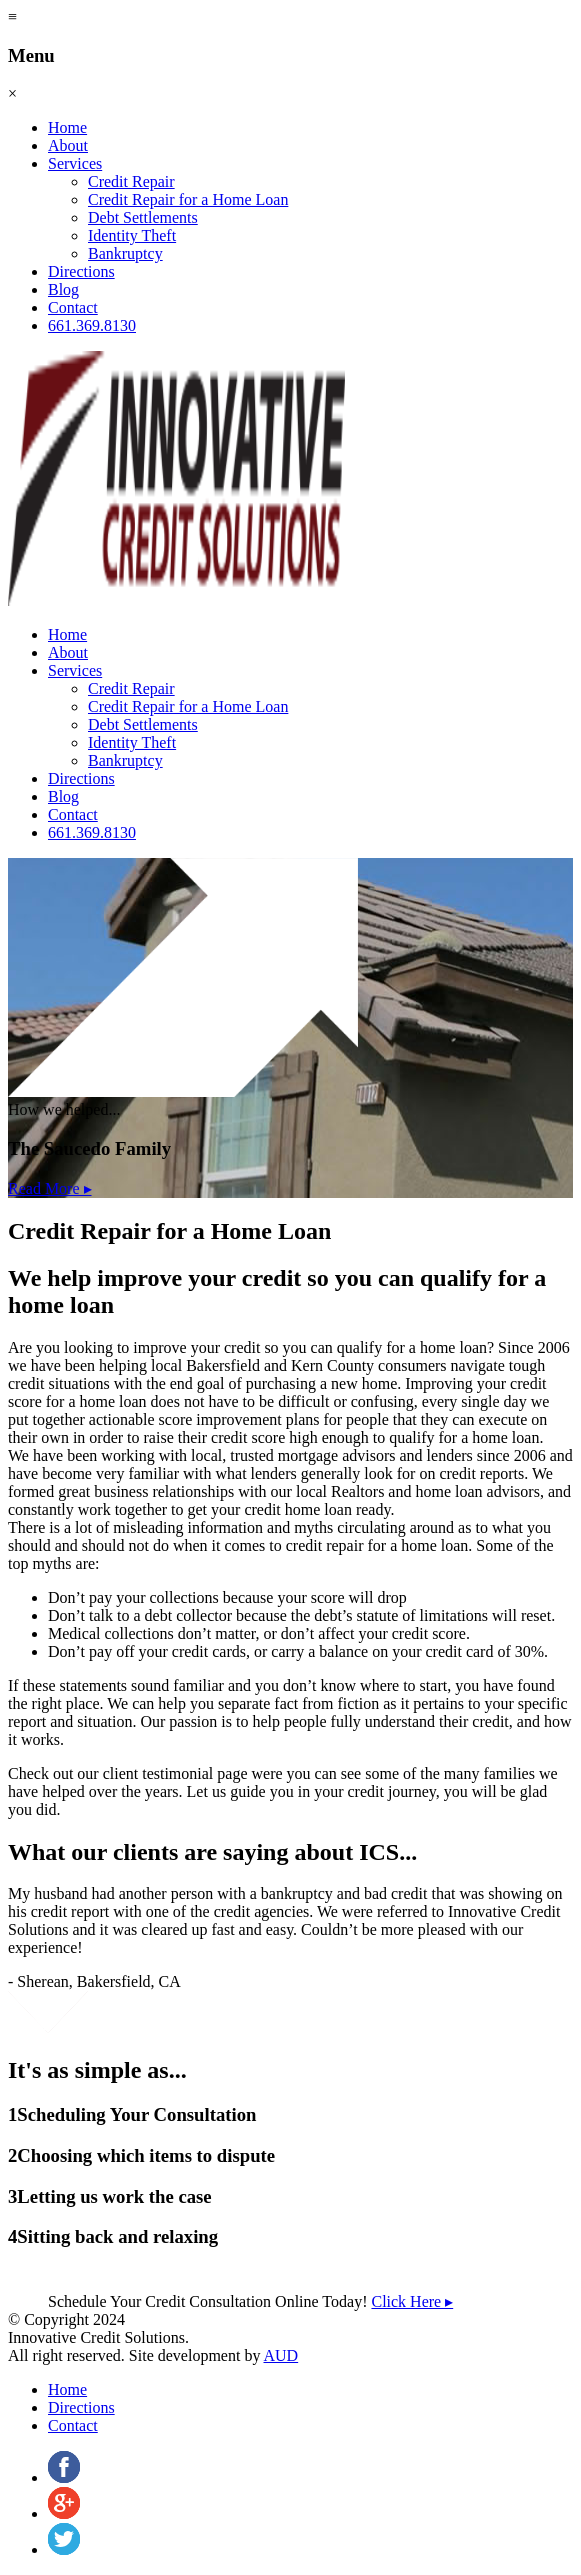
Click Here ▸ (412, 2301)
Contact (73, 307)
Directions (81, 271)
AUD (281, 2355)
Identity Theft (132, 235)
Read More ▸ (50, 1188)
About (68, 145)
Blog (63, 289)
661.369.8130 (92, 325)
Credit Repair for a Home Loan (188, 199)
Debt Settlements (143, 217)
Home (67, 127)
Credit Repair (131, 181)
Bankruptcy (125, 253)
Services (75, 163)
